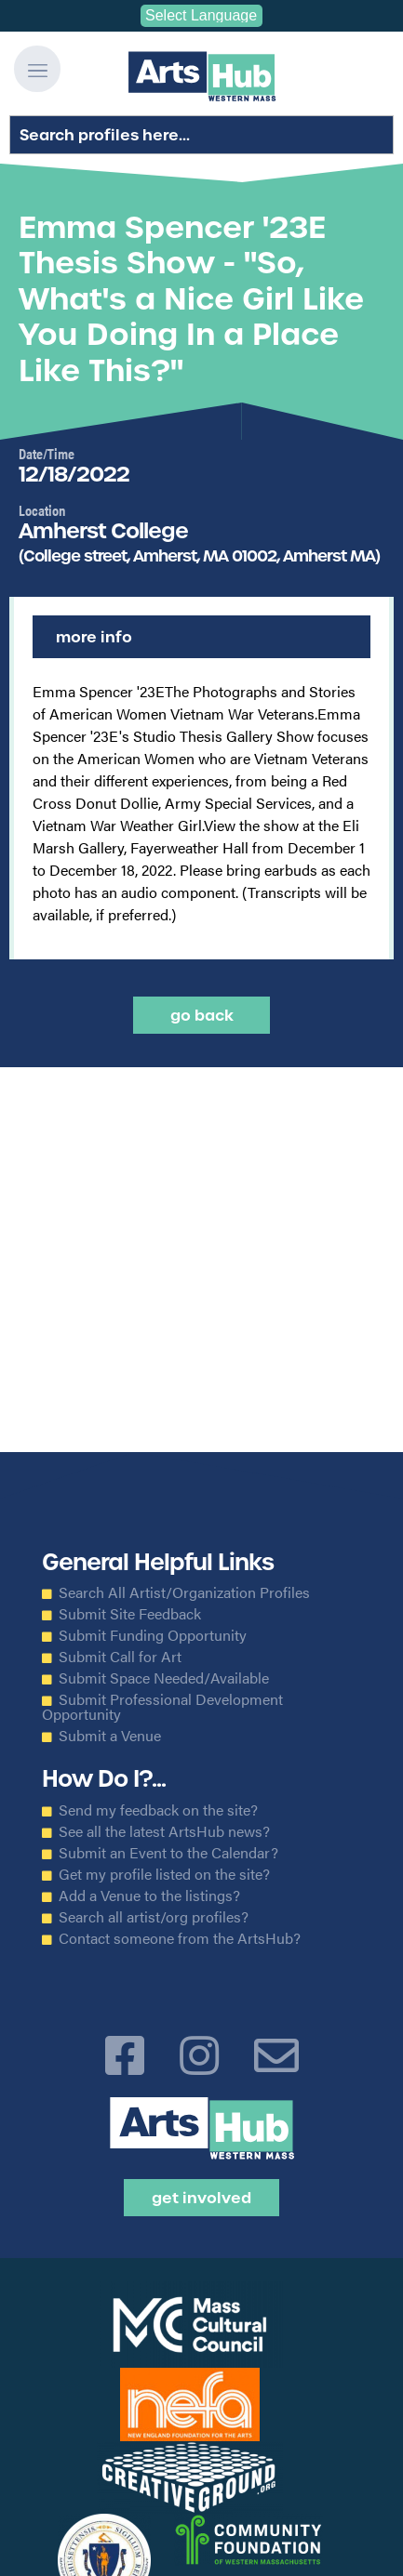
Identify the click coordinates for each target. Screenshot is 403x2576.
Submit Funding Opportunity (153, 1635)
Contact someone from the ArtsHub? (180, 1938)
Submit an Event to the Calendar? (168, 1852)
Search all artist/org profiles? (154, 1916)
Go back (202, 1015)
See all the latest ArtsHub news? (164, 1831)
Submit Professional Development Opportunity (162, 1707)
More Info (94, 637)
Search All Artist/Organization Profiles (184, 1592)
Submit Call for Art (120, 1656)
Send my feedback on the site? (158, 1810)
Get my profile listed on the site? (164, 1874)
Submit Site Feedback (130, 1613)
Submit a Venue (110, 1735)
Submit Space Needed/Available (164, 1678)
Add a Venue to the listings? (149, 1895)
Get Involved (201, 2197)
